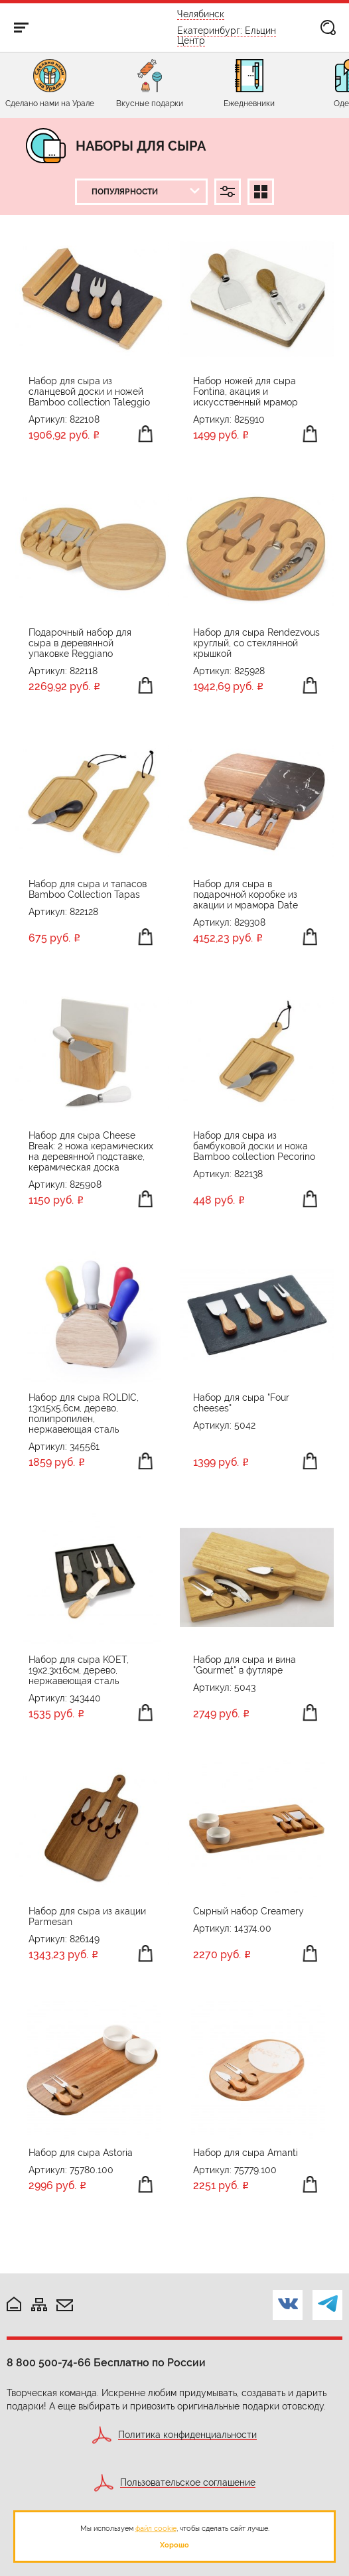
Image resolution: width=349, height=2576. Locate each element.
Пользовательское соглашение (187, 2483)
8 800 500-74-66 (49, 2362)
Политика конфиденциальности (187, 2435)
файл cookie (155, 2528)
